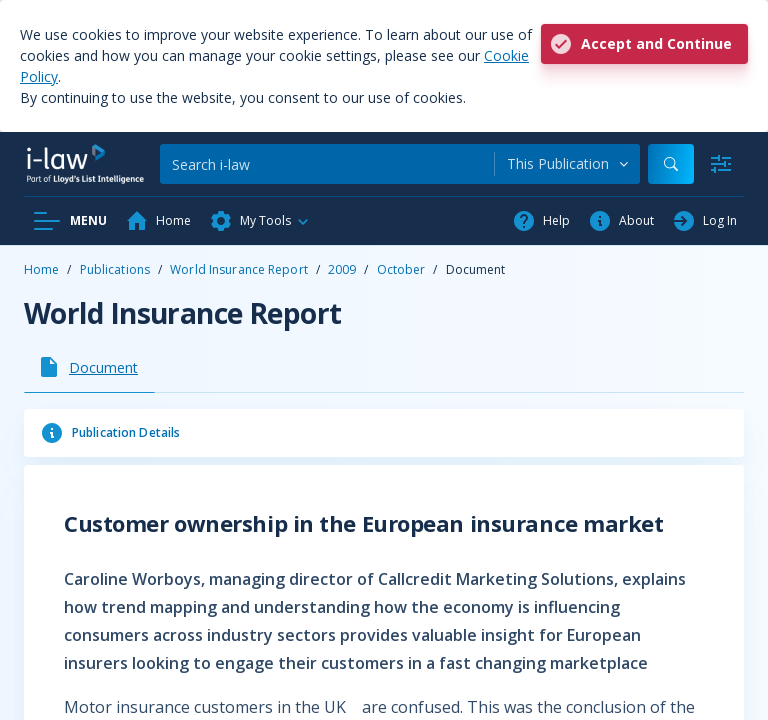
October (401, 269)
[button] (260, 221)
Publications (115, 269)
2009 (342, 269)
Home (41, 269)
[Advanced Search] (721, 164)
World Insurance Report (239, 269)
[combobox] (567, 164)
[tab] (89, 367)
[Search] (327, 164)
